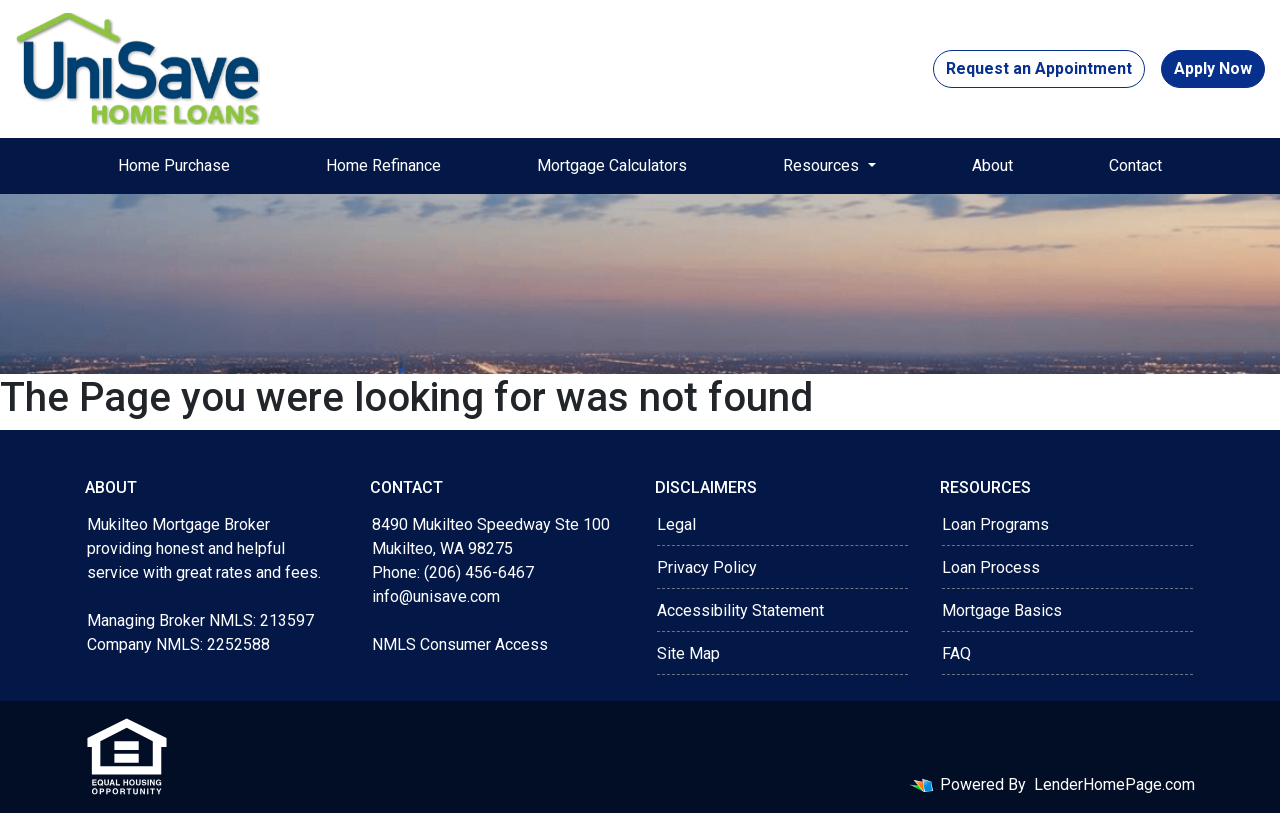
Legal (676, 524)
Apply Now (1213, 68)
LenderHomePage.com (1114, 784)
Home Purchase (174, 165)
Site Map (688, 653)
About (992, 165)
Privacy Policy (707, 567)
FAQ (956, 653)
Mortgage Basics (1002, 610)
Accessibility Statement (740, 610)
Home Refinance (383, 165)
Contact (1135, 165)
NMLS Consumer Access (460, 644)
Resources (823, 165)
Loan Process (991, 567)
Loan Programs (995, 524)
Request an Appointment (1039, 68)
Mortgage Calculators (612, 165)
